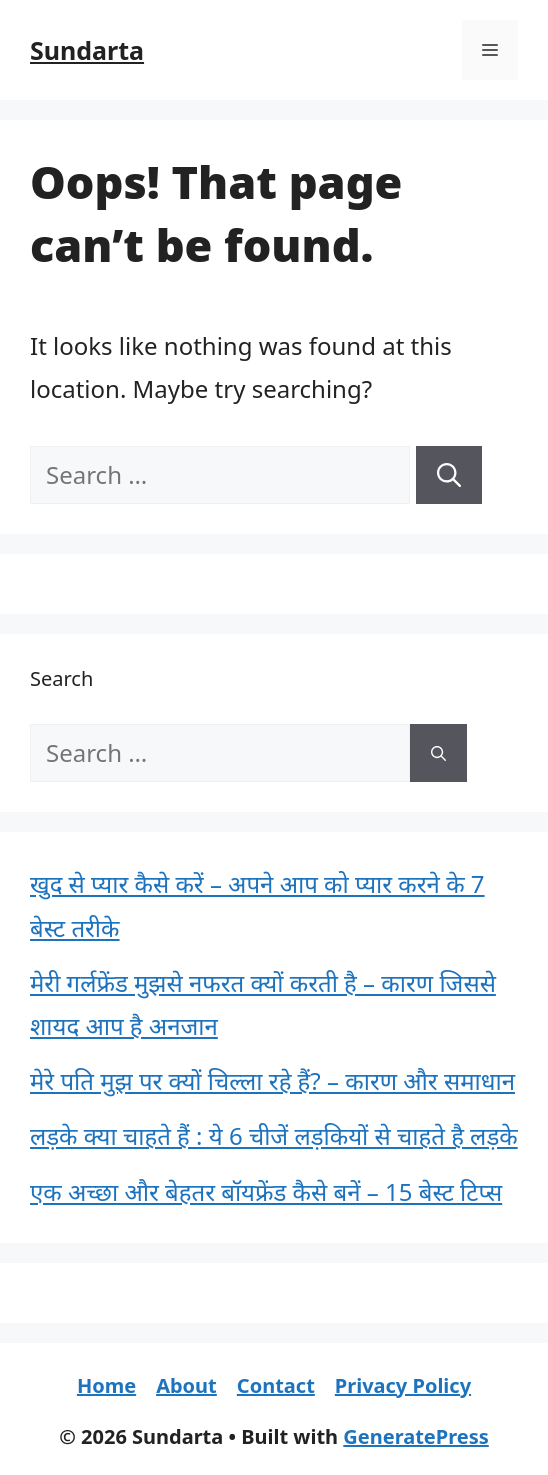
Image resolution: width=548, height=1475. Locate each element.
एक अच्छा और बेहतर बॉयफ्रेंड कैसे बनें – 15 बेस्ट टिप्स (266, 1191)
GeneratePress (415, 1436)
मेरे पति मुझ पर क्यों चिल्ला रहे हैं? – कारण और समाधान (272, 1080)
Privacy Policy (403, 1385)
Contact (276, 1385)
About (186, 1385)
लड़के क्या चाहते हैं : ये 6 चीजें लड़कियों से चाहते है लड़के (274, 1135)
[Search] (449, 475)
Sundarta (87, 50)
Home (106, 1385)
